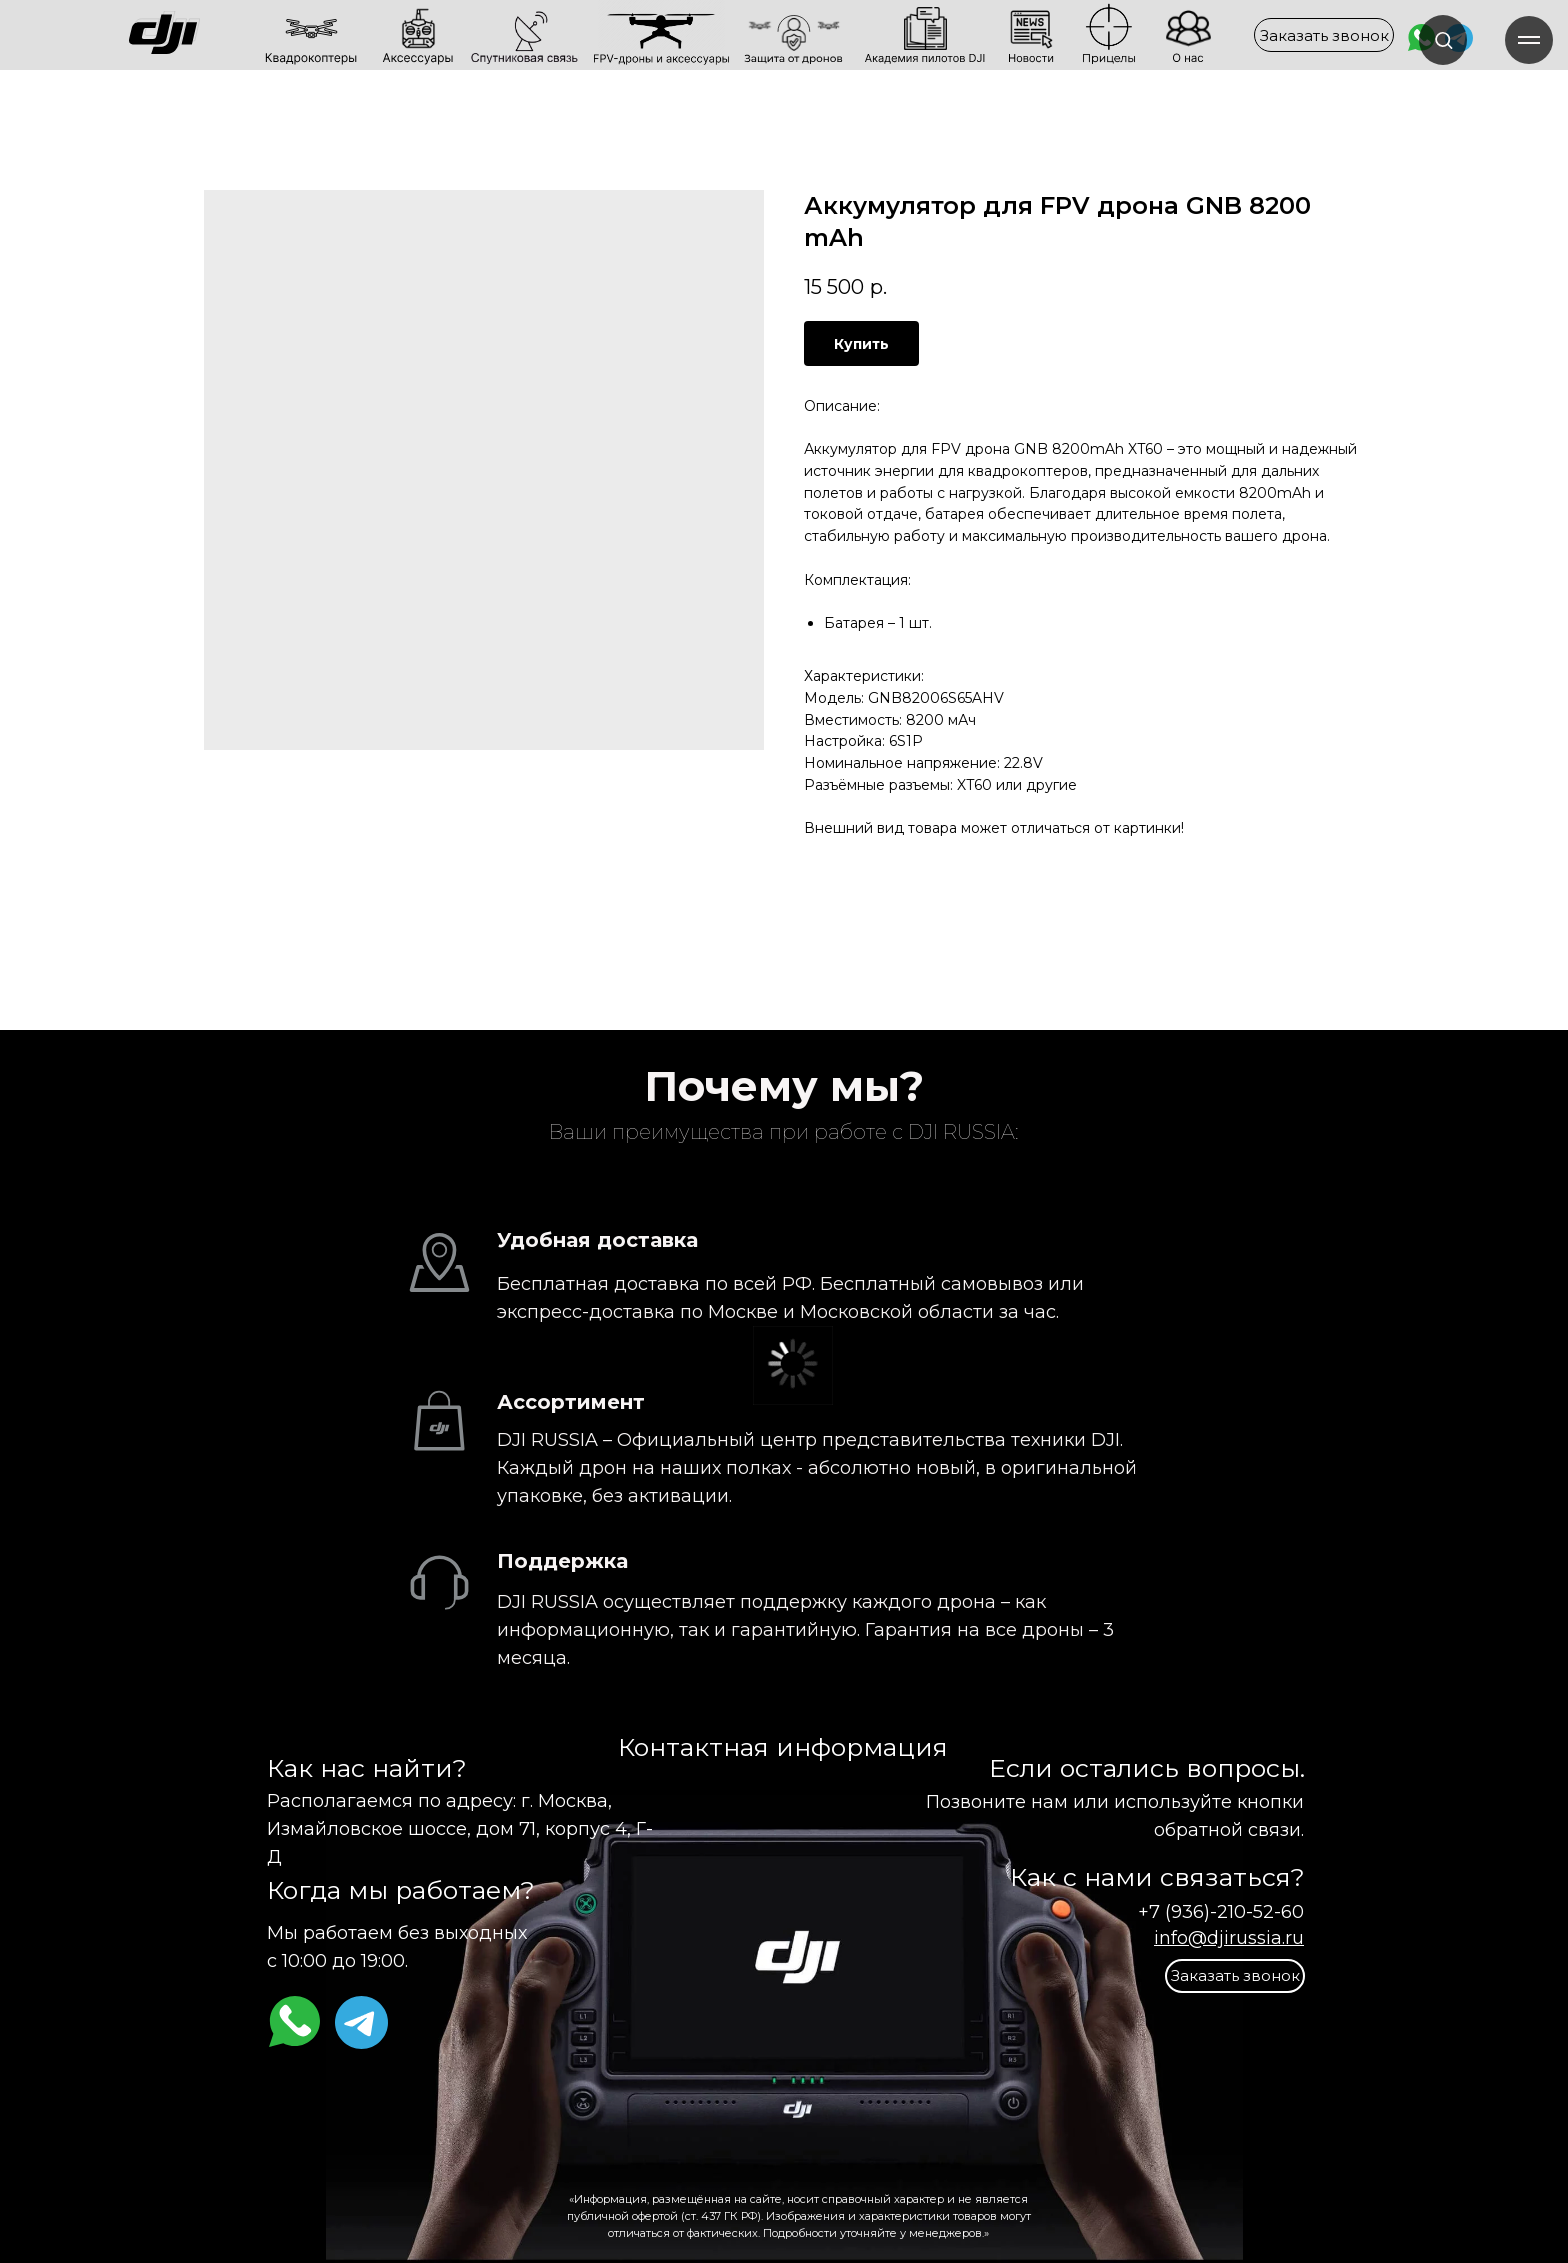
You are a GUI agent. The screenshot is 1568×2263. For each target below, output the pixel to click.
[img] (232, 34)
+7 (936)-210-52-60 (1221, 1912)
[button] (1324, 35)
